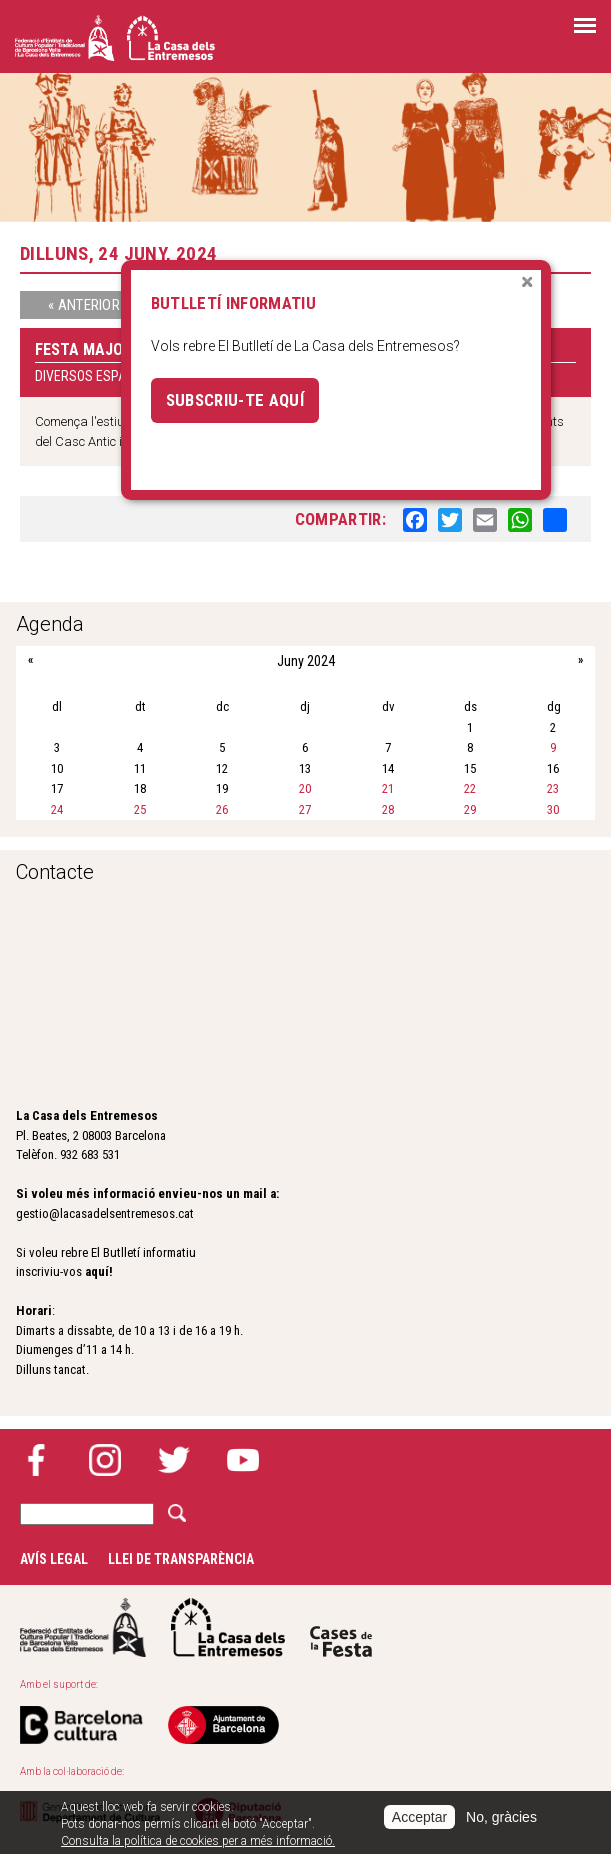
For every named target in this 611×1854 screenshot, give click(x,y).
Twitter (174, 1460)
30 (553, 809)
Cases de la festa (341, 1627)
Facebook (36, 1460)
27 (305, 809)
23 (553, 788)
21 (388, 788)
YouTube (243, 1460)
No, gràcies (501, 1817)
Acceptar (419, 1817)
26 (222, 809)
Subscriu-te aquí (235, 400)
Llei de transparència (181, 1559)
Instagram (105, 1460)
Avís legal (54, 1559)
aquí (97, 1271)
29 (470, 809)
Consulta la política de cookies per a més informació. (198, 1841)
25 (140, 809)
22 (470, 788)
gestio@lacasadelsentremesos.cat (105, 1213)
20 (305, 788)
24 (57, 809)
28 (388, 809)
